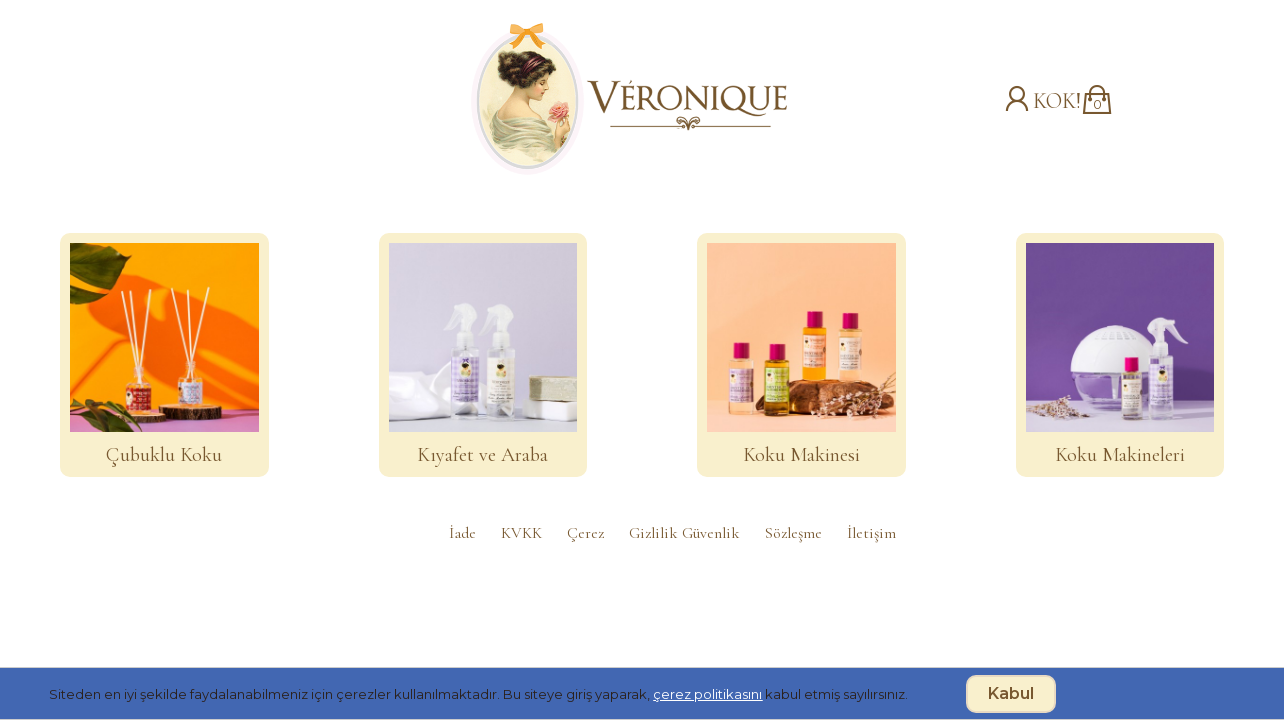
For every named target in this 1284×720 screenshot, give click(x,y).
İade (462, 533)
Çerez (585, 533)
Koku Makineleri (1120, 455)
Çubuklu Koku (164, 455)
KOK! (1057, 101)
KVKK (521, 533)
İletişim (871, 533)
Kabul (1011, 693)
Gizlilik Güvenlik (684, 533)
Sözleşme (793, 533)
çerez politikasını (707, 694)
